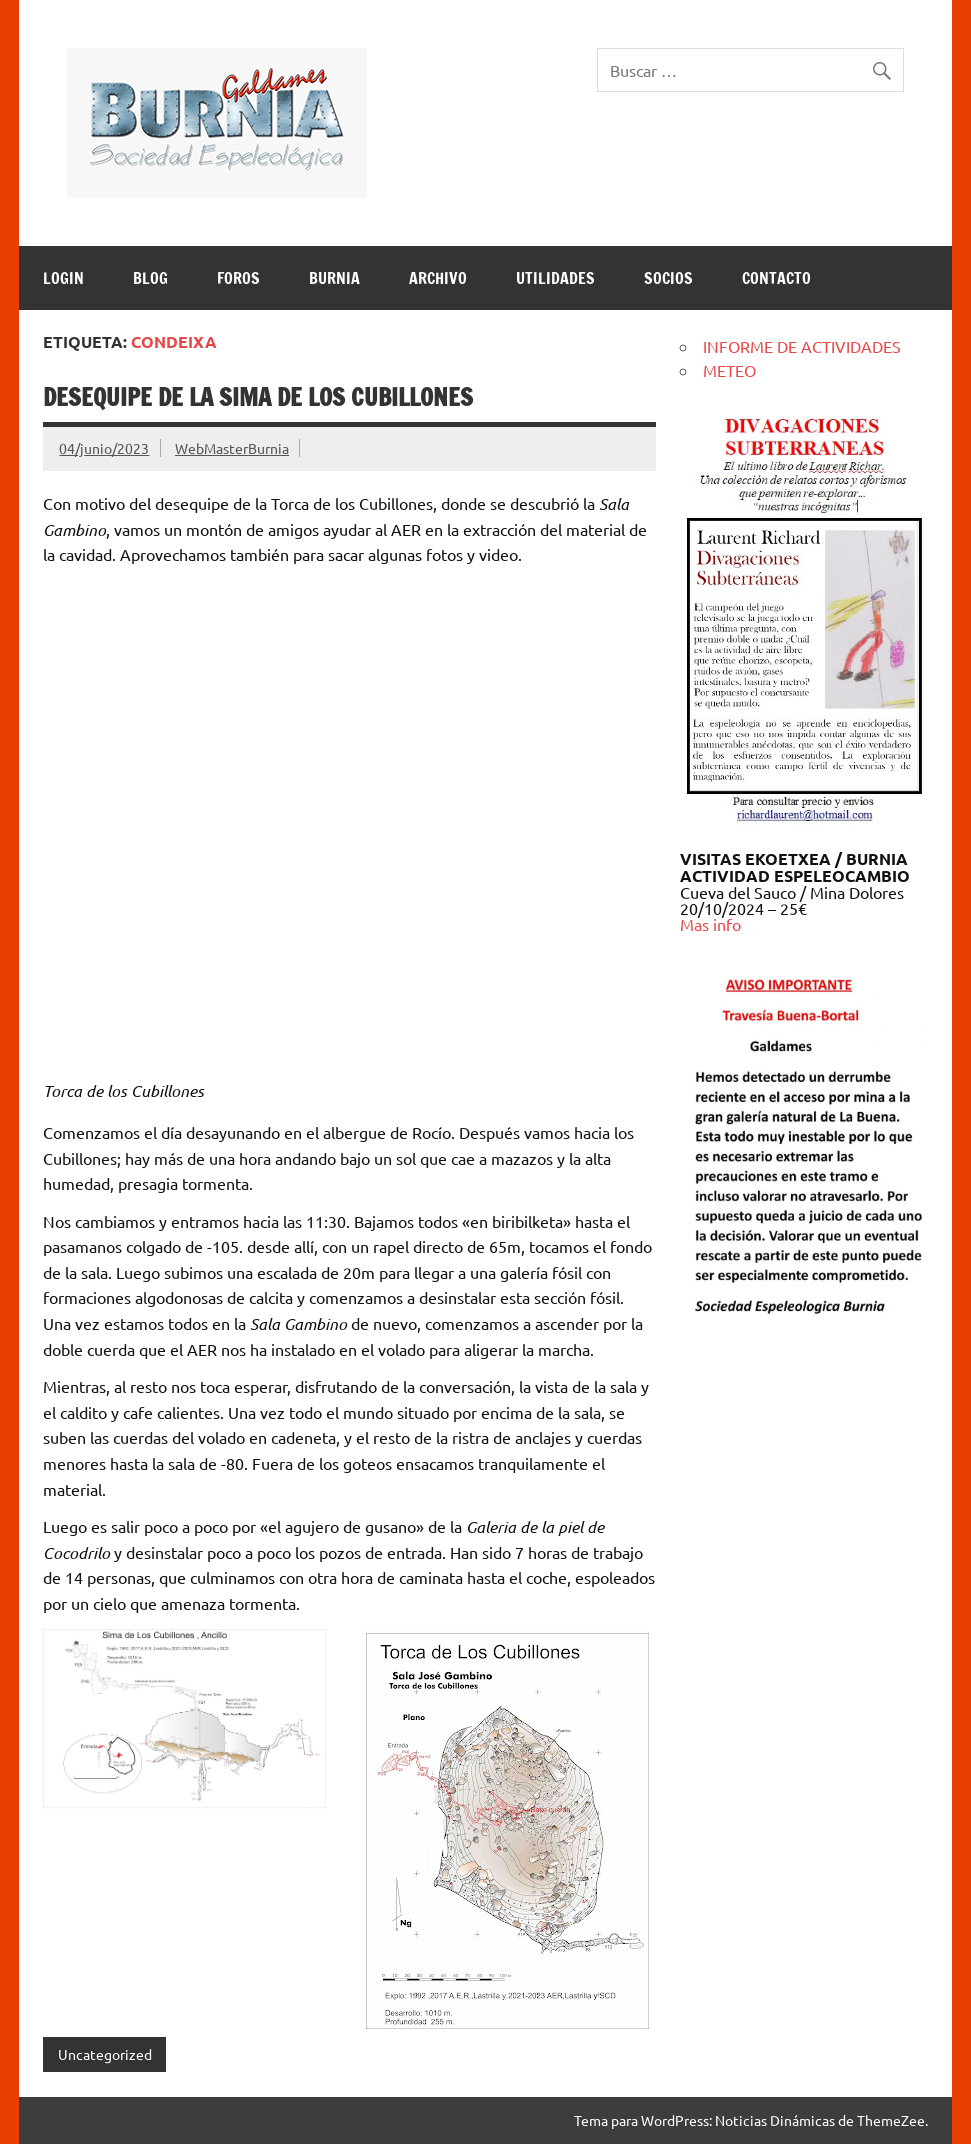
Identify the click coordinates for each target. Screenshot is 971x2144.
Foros (238, 278)
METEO (729, 370)
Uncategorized (105, 2054)
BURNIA (334, 278)
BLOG (150, 278)
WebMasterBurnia (232, 448)
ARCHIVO (438, 278)
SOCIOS (668, 278)
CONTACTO (776, 278)
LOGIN (63, 278)
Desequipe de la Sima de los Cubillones (258, 397)
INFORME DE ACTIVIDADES (802, 346)
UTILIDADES (555, 278)
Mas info (710, 924)
